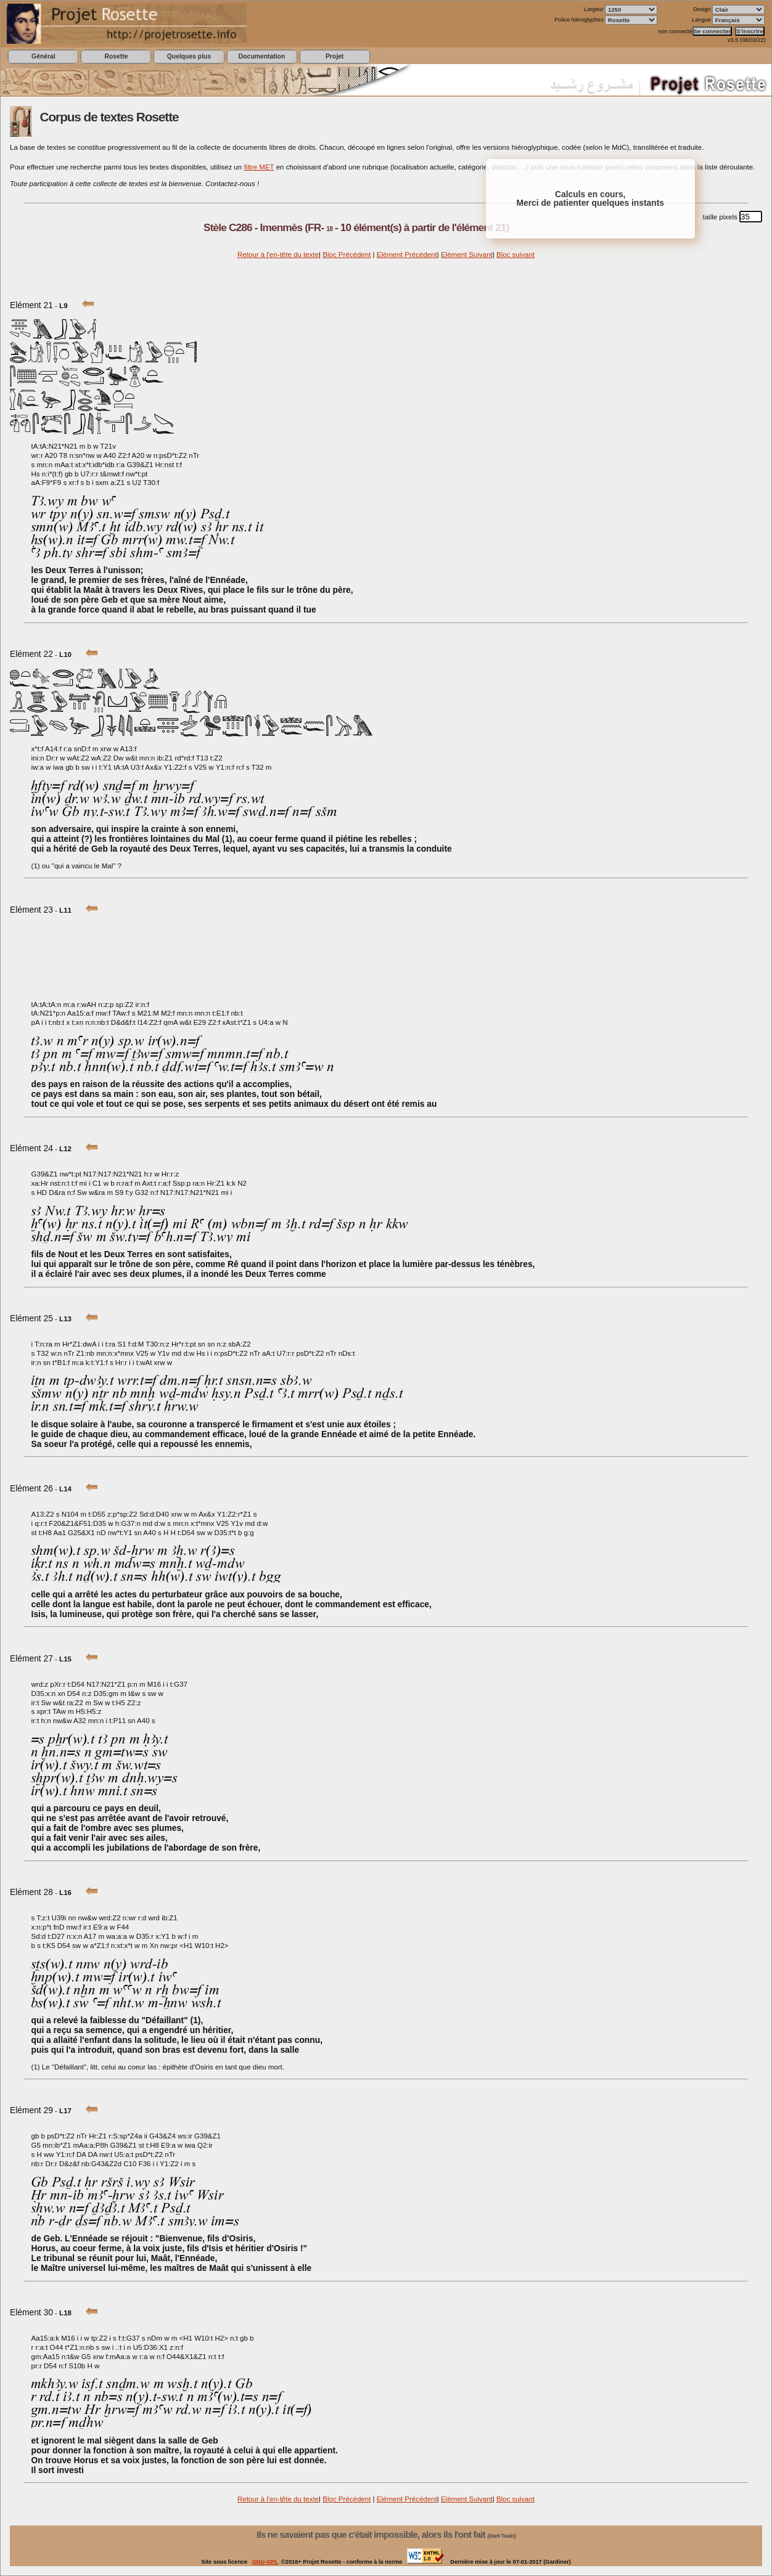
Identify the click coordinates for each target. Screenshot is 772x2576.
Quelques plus (189, 56)
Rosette (116, 56)
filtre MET (259, 167)
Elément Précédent (407, 254)
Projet (334, 56)
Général (43, 56)
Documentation (262, 56)
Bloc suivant (515, 254)
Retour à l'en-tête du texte (278, 254)
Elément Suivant (467, 254)
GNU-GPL (265, 2562)
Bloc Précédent (346, 254)
